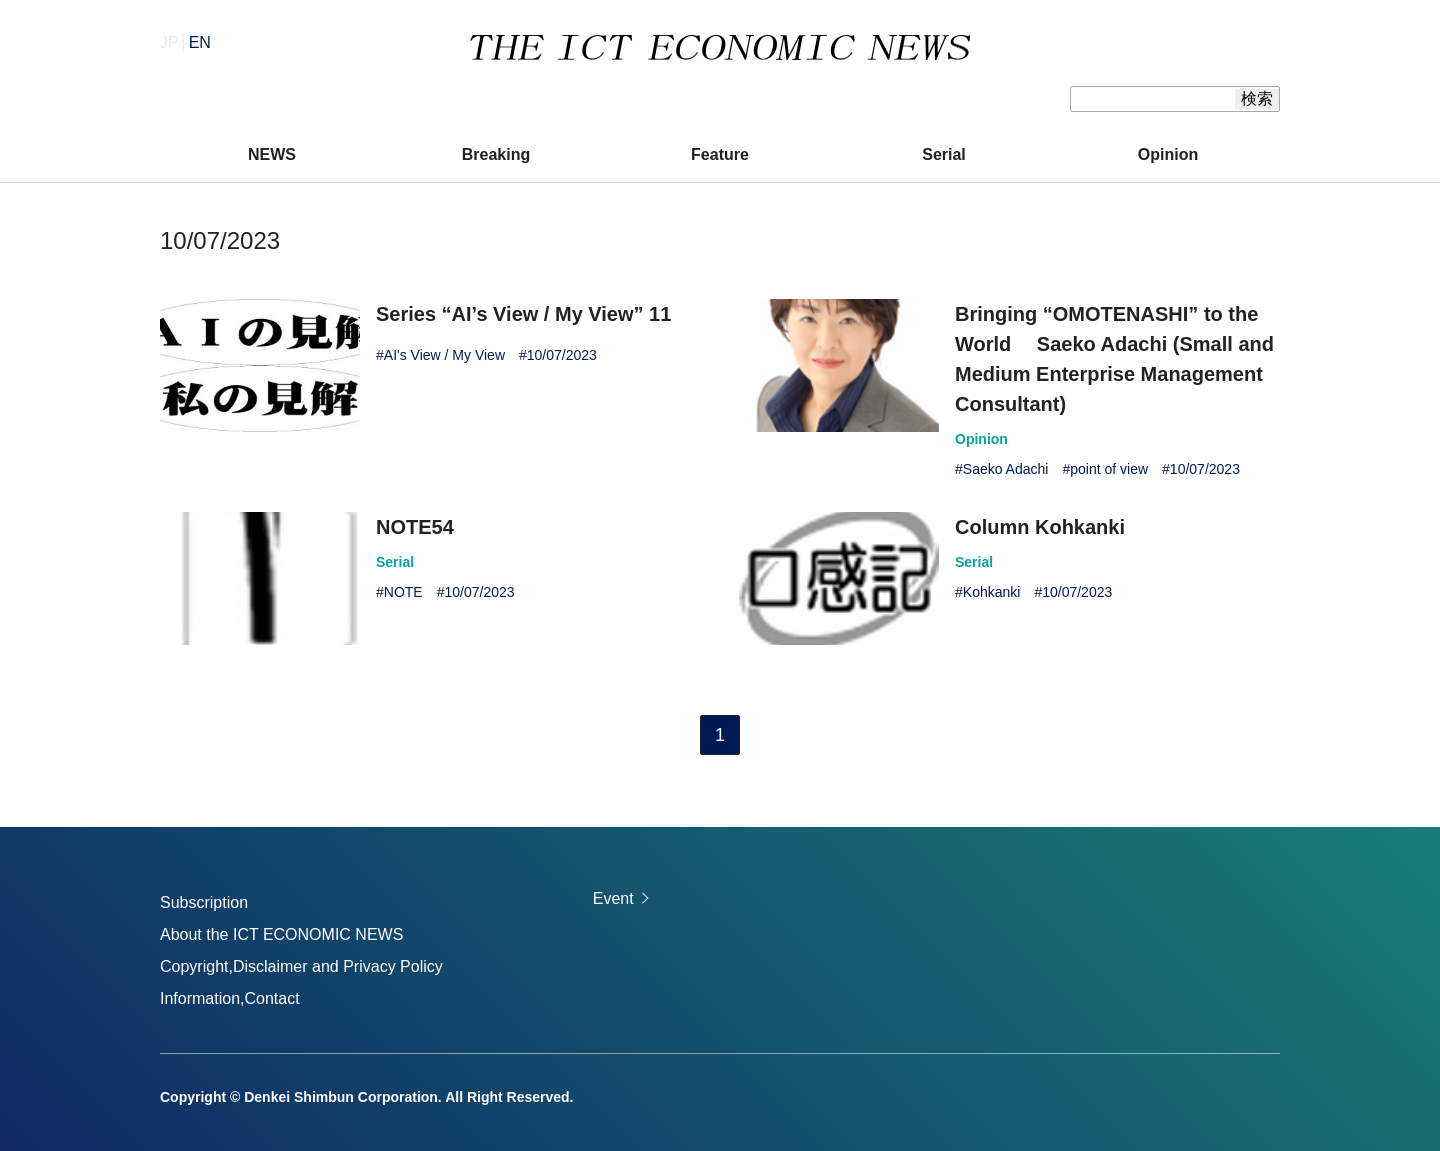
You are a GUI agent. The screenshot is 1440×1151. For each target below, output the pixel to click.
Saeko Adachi (1006, 469)
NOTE (403, 592)
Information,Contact (230, 998)
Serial (944, 154)
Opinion (1168, 154)
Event (613, 898)
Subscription (204, 902)
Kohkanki (992, 592)
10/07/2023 (562, 355)
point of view (1109, 469)
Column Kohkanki (1040, 527)
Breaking (496, 154)
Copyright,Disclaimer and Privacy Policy (301, 966)
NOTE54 (415, 527)
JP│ (185, 42)
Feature (720, 154)
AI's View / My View (444, 355)
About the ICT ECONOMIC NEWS (281, 934)
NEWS (272, 154)
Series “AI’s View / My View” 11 (523, 314)
